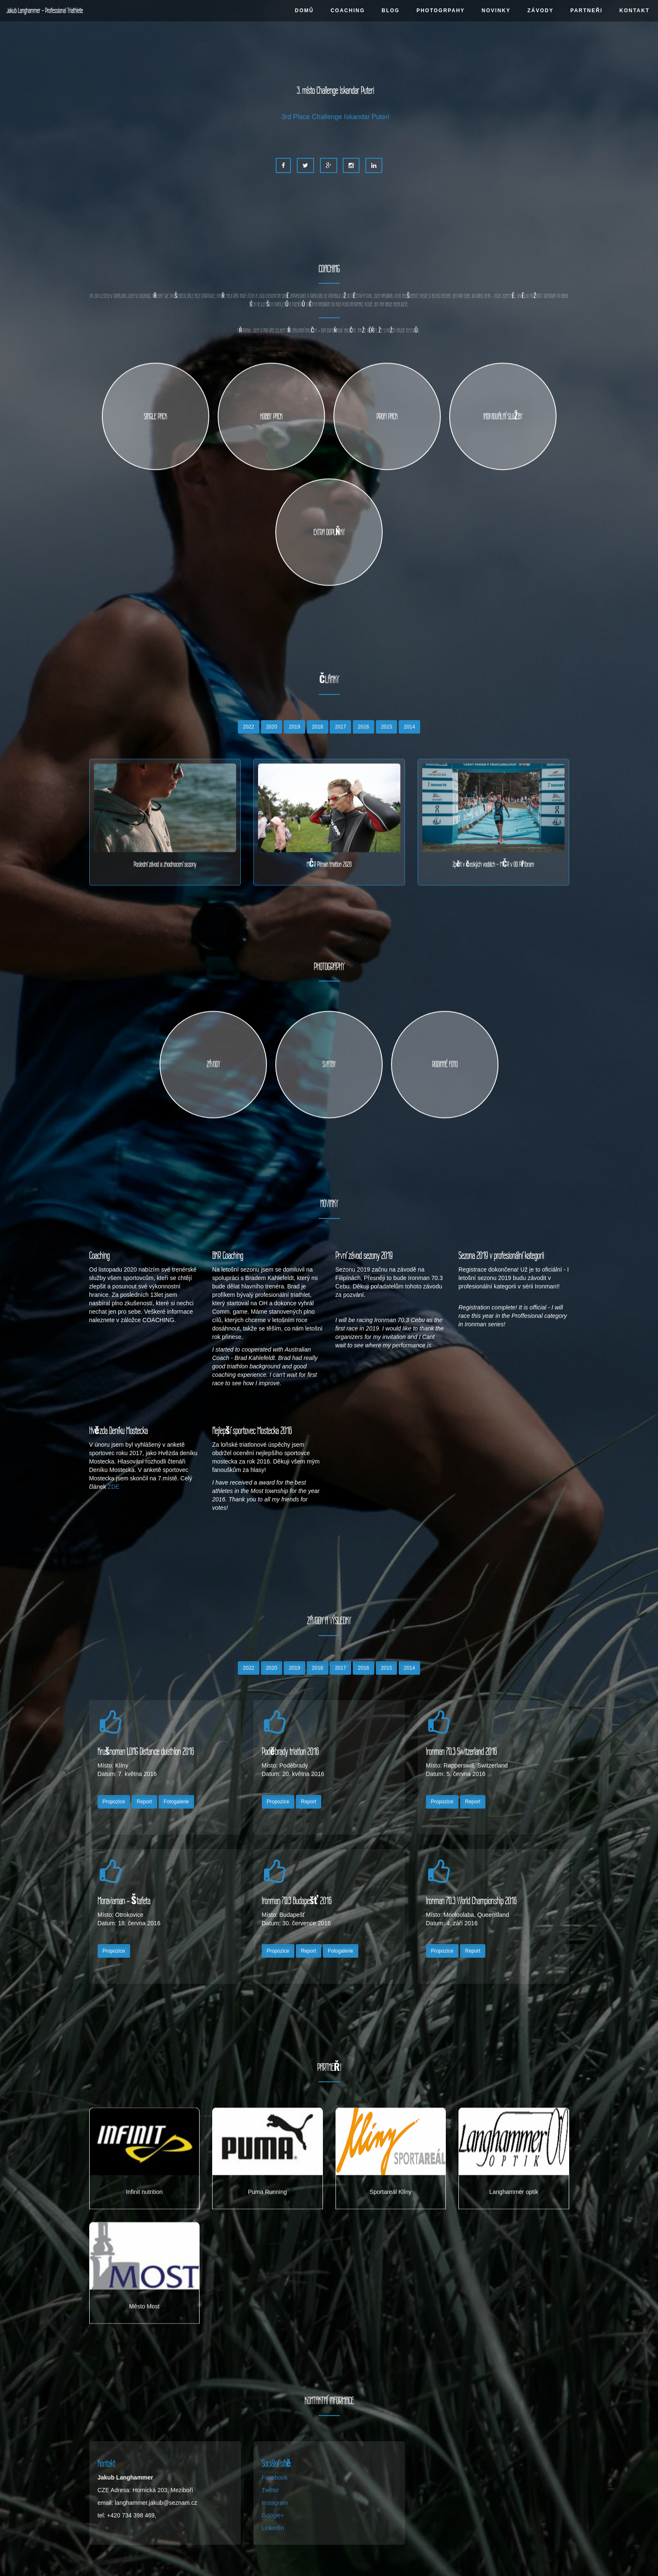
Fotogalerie (340, 1951)
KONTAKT (634, 10)
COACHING (347, 10)
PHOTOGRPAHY (440, 10)
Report (308, 1951)
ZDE (114, 1486)
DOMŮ (304, 10)
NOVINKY (496, 10)
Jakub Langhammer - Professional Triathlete (44, 10)
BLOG (390, 10)
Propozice (114, 1951)
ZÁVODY (540, 10)
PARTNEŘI (586, 10)
